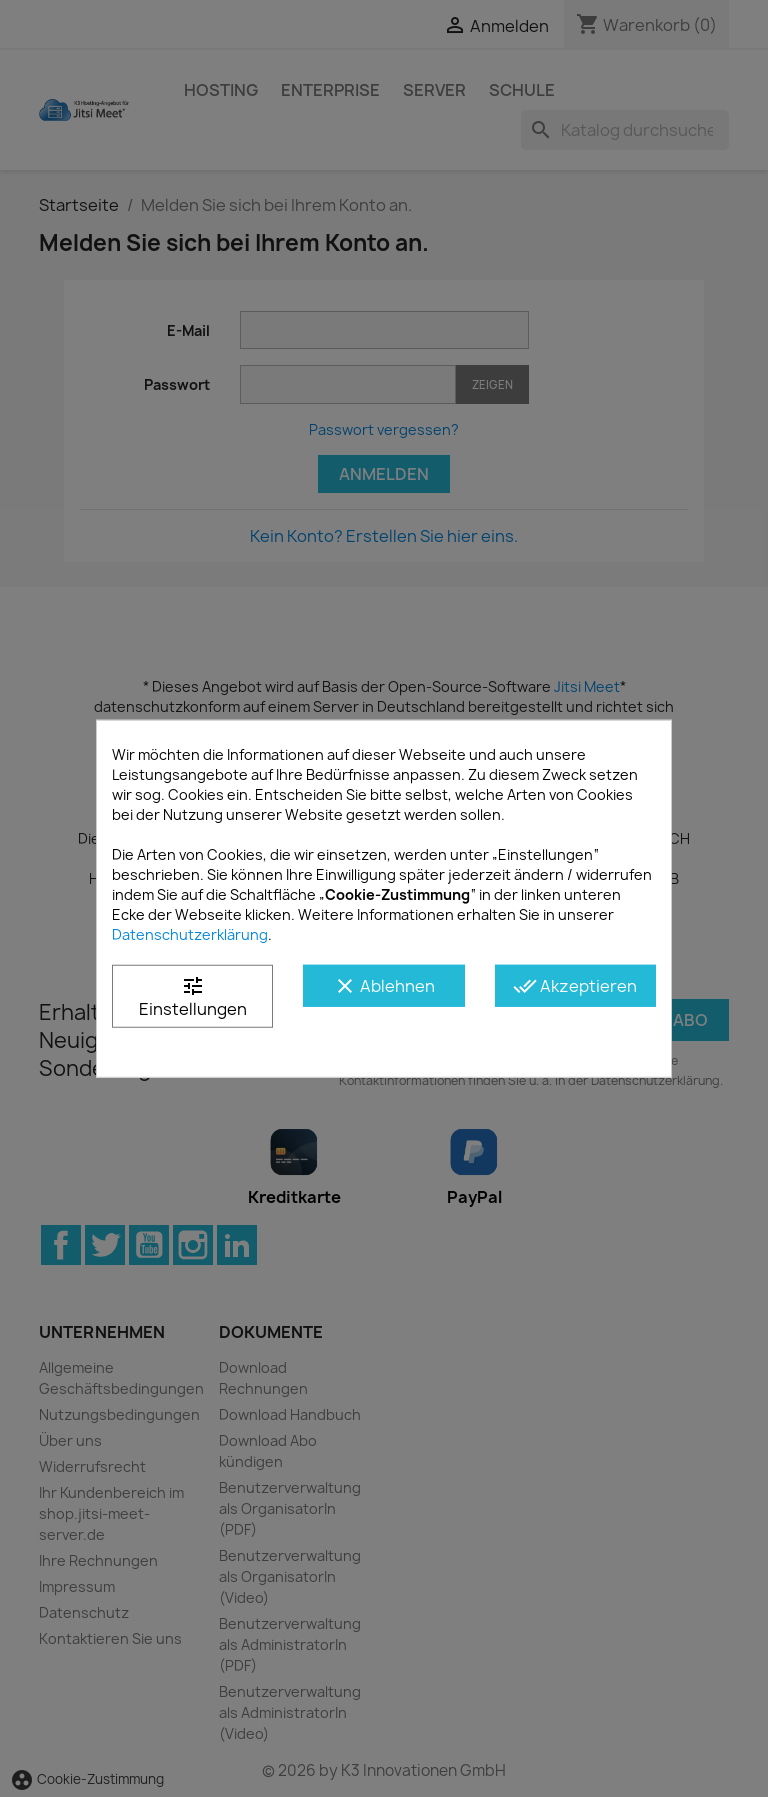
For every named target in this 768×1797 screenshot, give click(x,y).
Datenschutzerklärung (190, 933)
